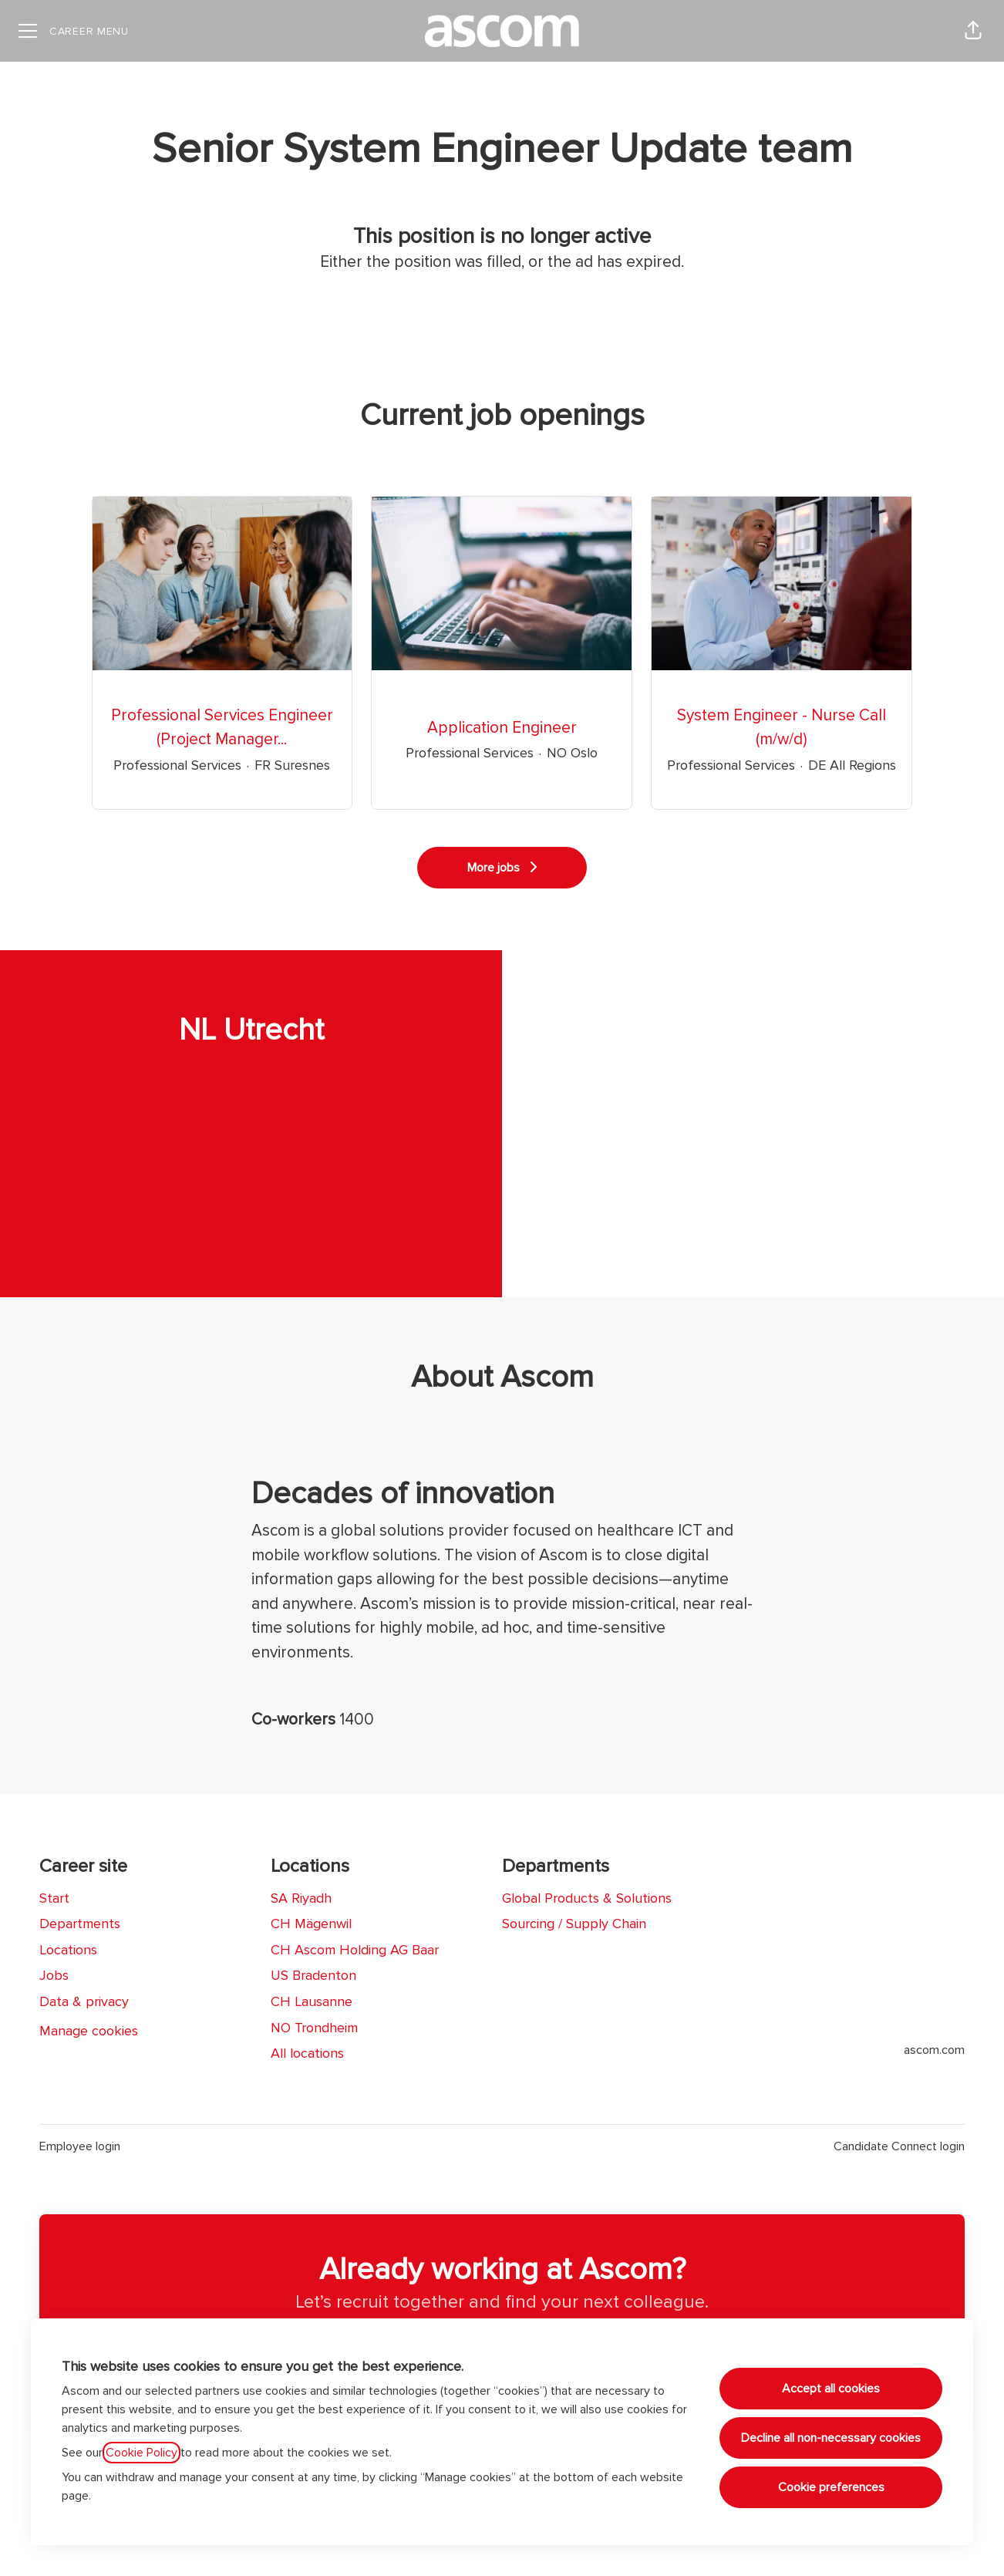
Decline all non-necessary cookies (831, 2438)
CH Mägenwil (311, 1923)
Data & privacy (84, 2001)
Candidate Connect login (899, 2146)
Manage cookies (88, 2030)
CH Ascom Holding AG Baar (355, 1949)
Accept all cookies (831, 2388)
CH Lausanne (311, 2001)
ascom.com (934, 2050)
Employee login (79, 2146)
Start (54, 1898)
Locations (68, 1949)
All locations (307, 2053)
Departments (79, 1923)
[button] (973, 30)
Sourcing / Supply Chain (574, 1923)
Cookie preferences (831, 2487)
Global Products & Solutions (587, 1898)
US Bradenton (313, 1975)
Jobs (54, 1975)
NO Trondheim (314, 2027)
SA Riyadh (301, 1898)
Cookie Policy (141, 2452)
